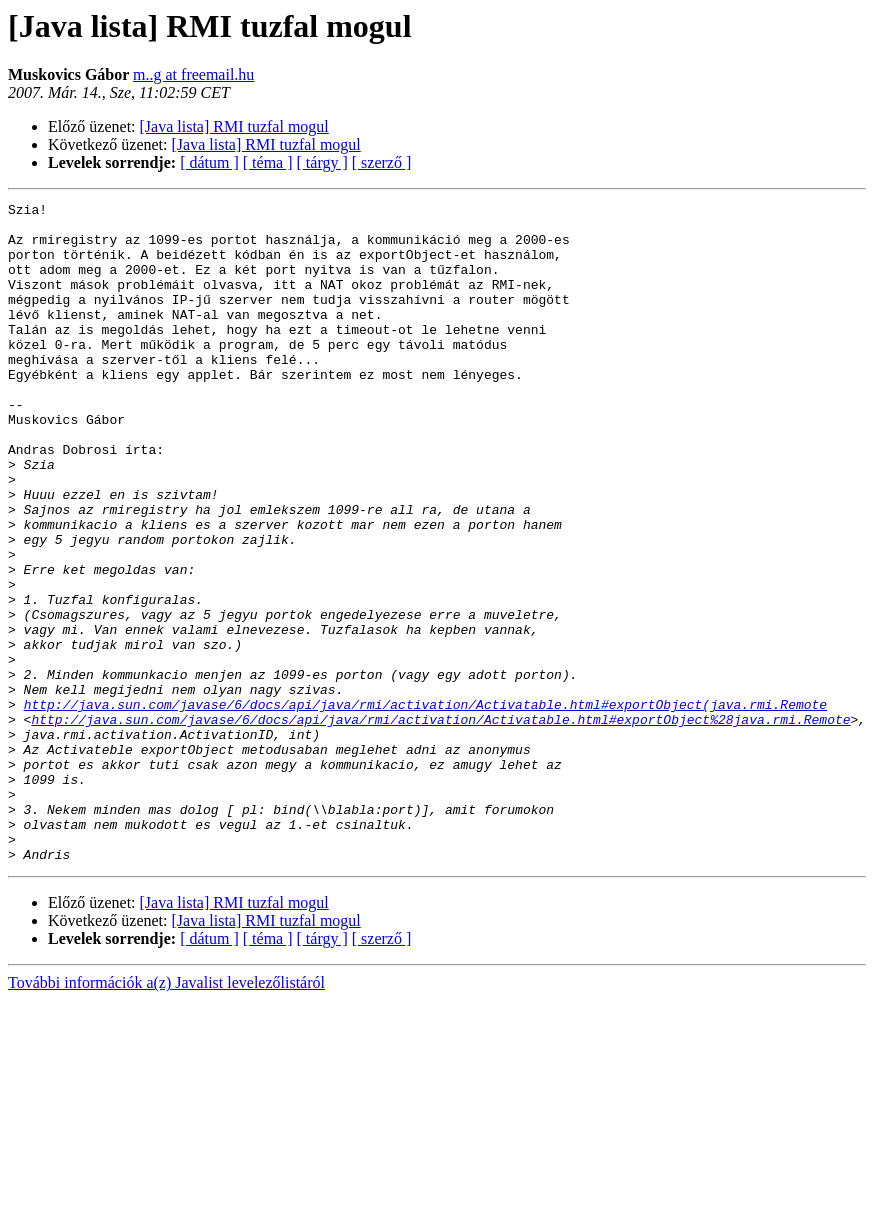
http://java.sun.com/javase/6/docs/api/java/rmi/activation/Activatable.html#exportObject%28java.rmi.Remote (440, 824)
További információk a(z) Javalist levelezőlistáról (166, 1114)
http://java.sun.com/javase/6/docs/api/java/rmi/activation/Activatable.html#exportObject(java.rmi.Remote (425, 806)
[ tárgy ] (322, 162)
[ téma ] (268, 162)
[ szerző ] (382, 162)
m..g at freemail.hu (193, 74)
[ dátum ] (209, 162)
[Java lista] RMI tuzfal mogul (234, 126)
